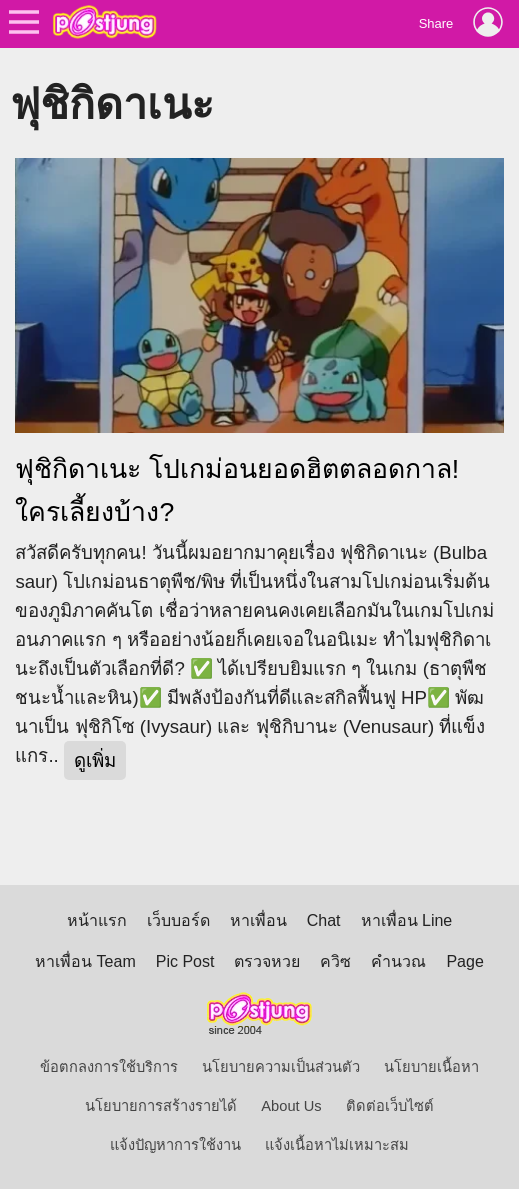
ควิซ (335, 961)
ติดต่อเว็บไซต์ (390, 1106)
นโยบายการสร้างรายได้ (161, 1106)
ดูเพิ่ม (95, 760)
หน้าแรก (97, 920)
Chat (324, 920)
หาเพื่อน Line (407, 920)
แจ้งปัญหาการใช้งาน (175, 1145)
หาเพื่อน (258, 920)
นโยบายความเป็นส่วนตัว (281, 1067)
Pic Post (185, 961)
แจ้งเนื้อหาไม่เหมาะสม (337, 1145)
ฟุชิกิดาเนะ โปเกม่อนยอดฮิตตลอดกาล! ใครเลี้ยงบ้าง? (237, 490)
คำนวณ (398, 961)
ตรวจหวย (267, 961)
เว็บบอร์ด (178, 920)
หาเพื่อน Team (85, 961)
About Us (291, 1106)
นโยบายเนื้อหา (431, 1067)
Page (464, 961)
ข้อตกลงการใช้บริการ (109, 1067)
